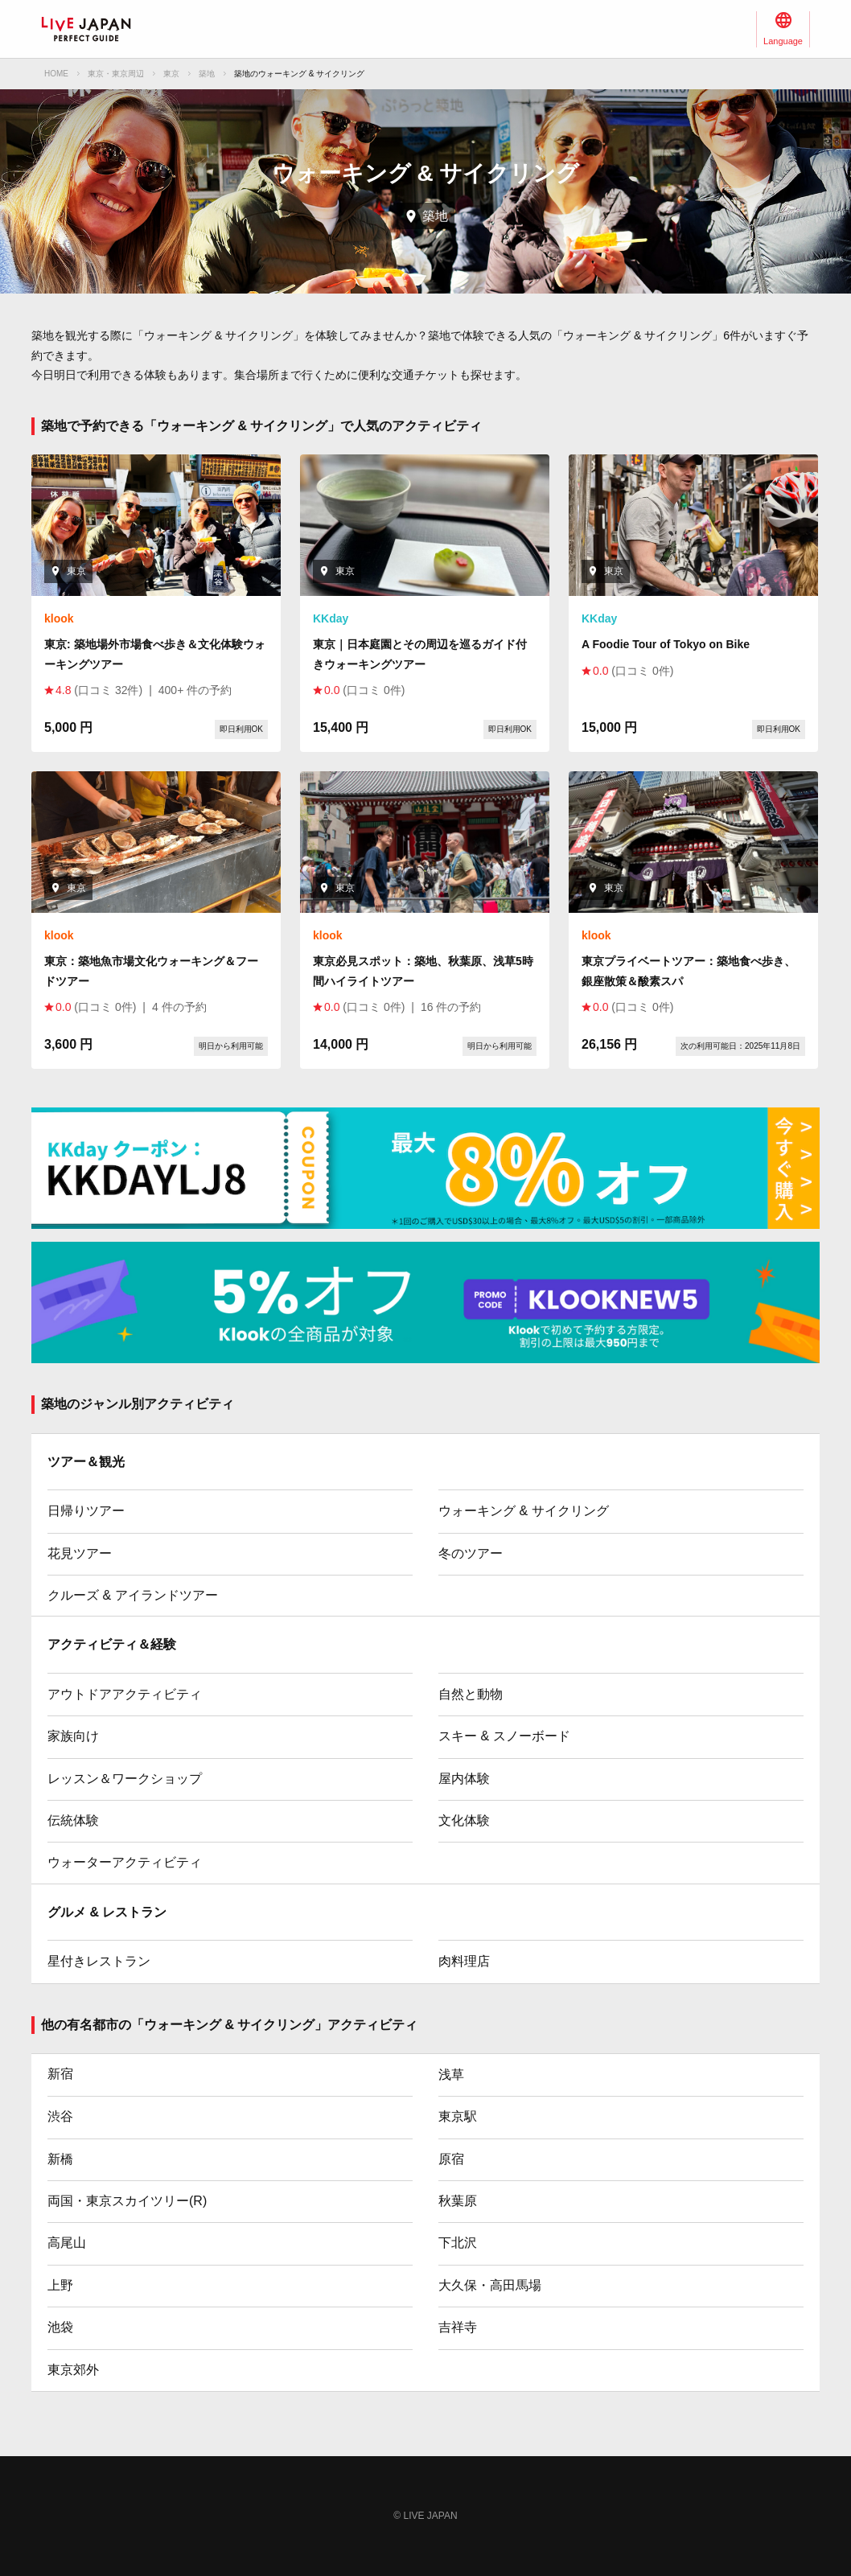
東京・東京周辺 (116, 73)
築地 (207, 73)
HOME (56, 73)
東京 (171, 73)
